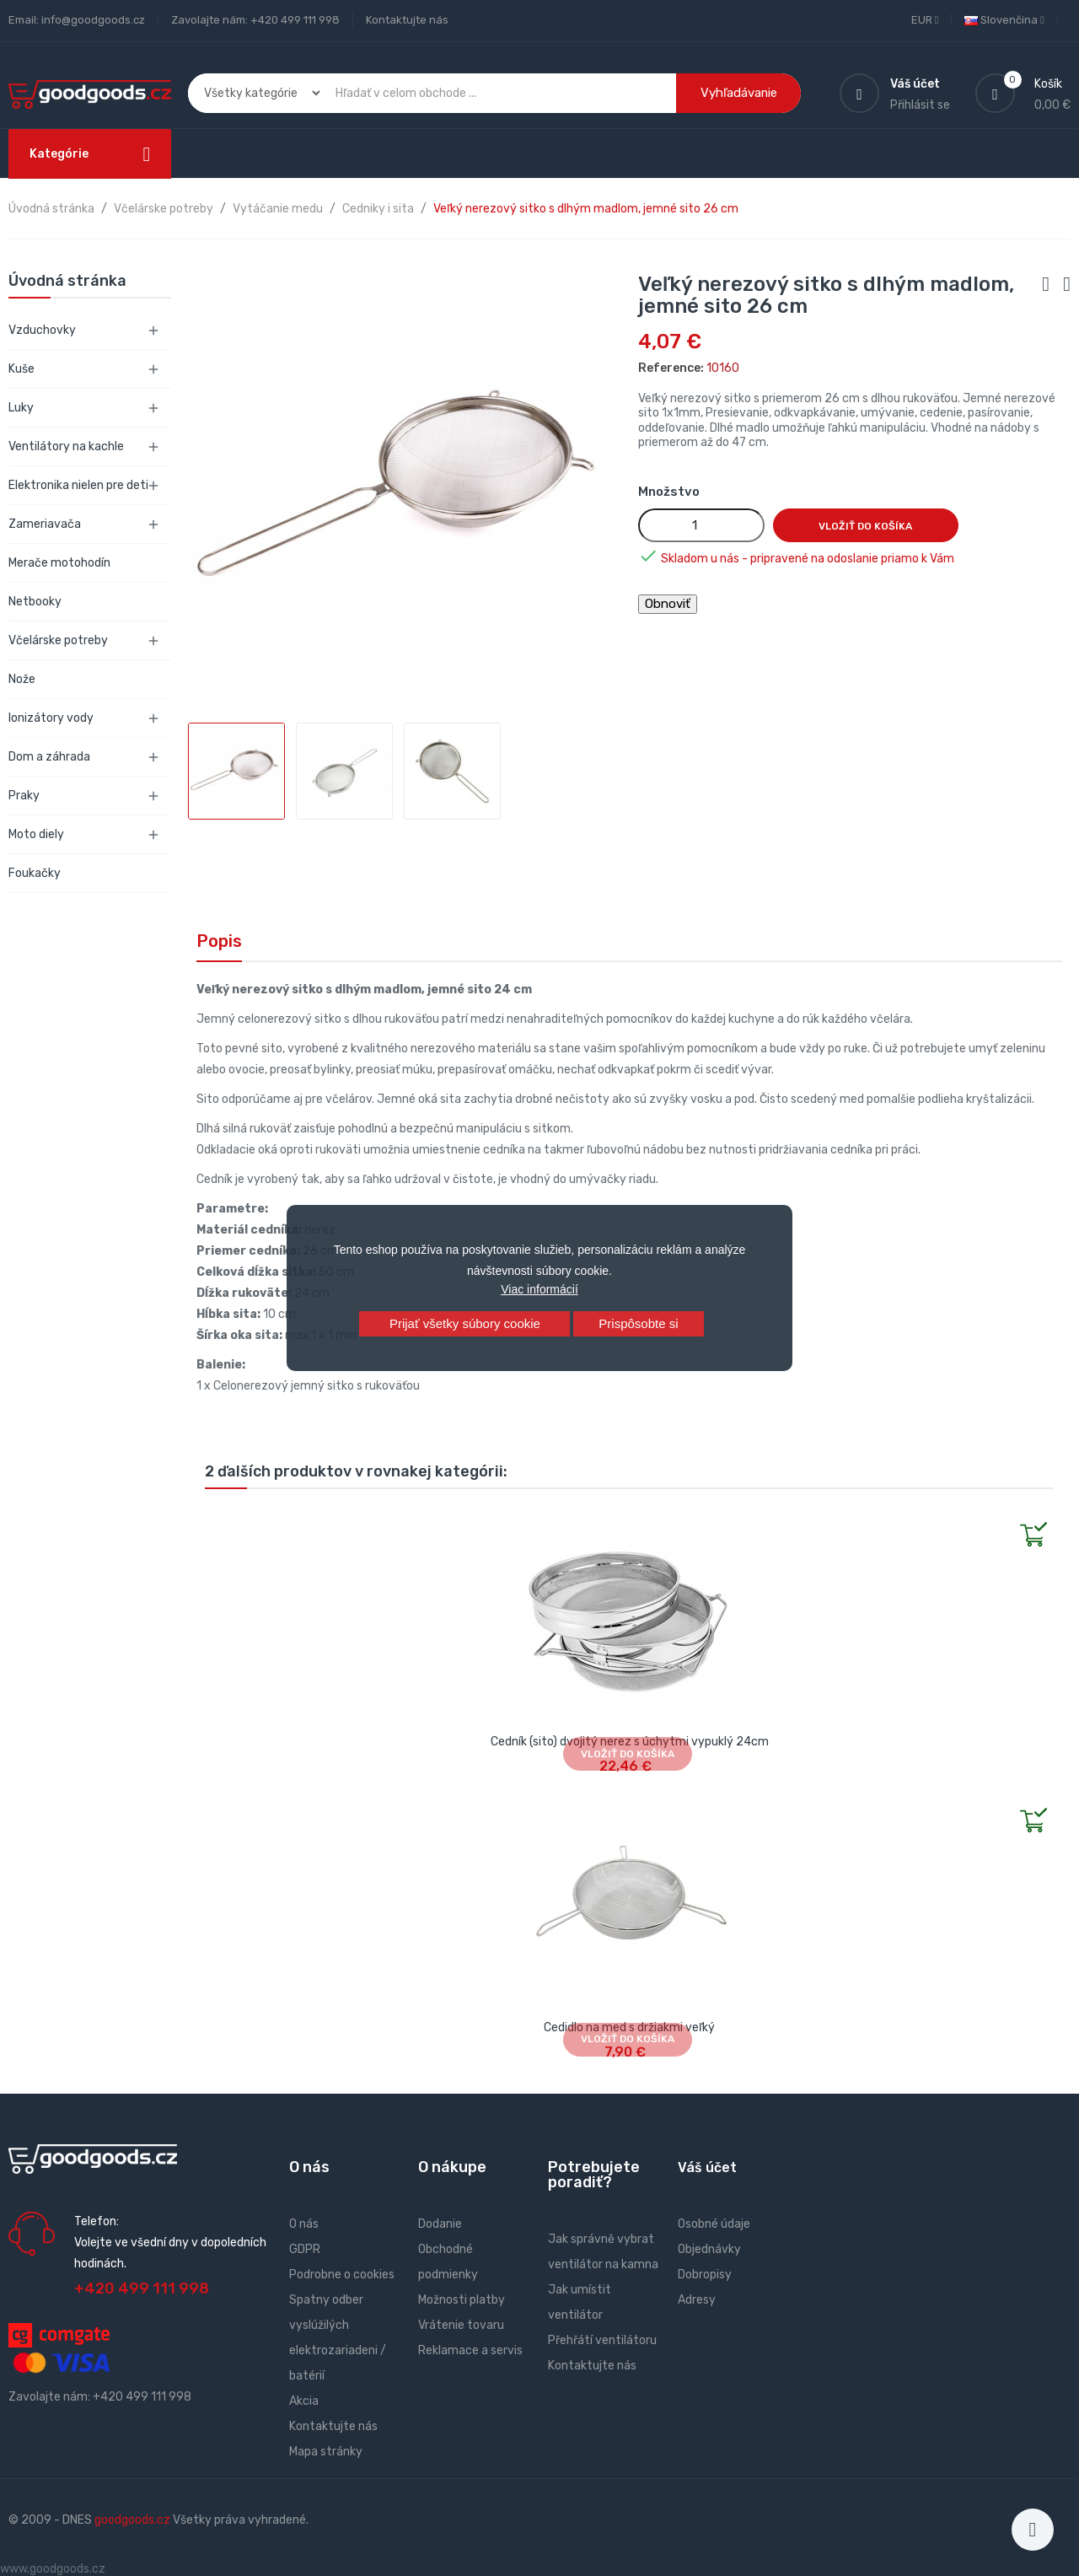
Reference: (671, 368)
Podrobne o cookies (342, 2274)
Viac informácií (539, 1289)
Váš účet (707, 2167)
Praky (24, 795)
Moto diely (36, 834)
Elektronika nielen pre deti (78, 485)
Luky (21, 408)
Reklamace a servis (470, 2350)
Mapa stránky (325, 2451)
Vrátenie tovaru (461, 2325)
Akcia (304, 2401)
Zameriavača (44, 524)
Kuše (21, 369)
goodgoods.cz (132, 2520)
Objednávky (709, 2249)
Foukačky (34, 873)
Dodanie (440, 2224)
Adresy (697, 2300)
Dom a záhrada (49, 757)
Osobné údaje (714, 2224)
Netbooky (35, 601)
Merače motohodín (59, 563)
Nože (21, 679)
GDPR (304, 2249)
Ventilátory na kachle (66, 446)
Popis (219, 941)
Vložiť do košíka (865, 526)
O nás (304, 2224)
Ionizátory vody (51, 718)
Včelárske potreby (58, 640)
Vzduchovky (42, 330)
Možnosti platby (461, 2300)
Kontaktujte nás (407, 19)
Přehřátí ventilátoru (602, 2340)
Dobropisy (705, 2274)
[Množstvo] (701, 525)
